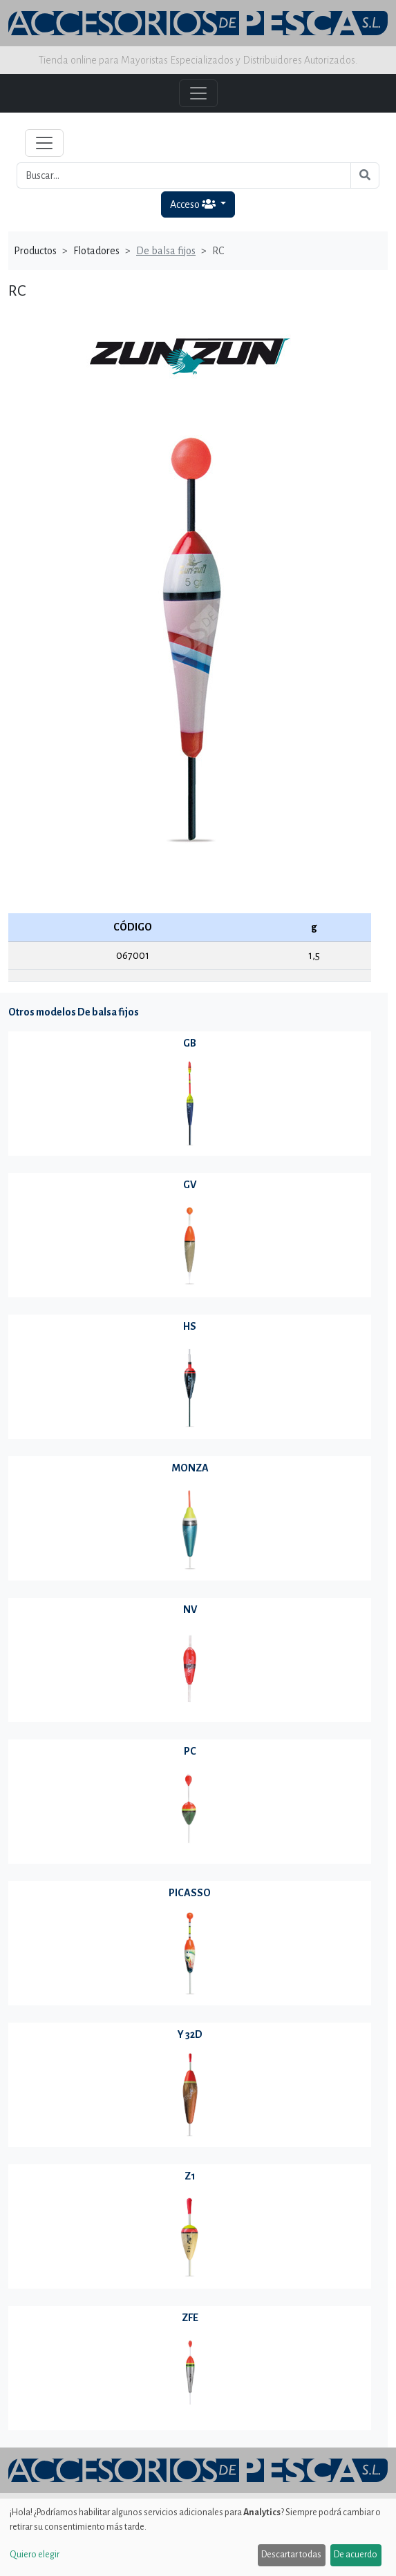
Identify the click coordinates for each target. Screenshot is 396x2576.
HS (189, 1326)
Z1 (190, 2176)
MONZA (190, 1467)
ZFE (190, 2317)
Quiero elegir (34, 2554)
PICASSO (190, 1892)
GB (189, 1043)
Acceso (194, 204)
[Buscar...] (184, 175)
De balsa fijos (166, 250)
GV (189, 1184)
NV (190, 1609)
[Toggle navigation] (44, 143)
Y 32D (190, 2034)
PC (190, 1751)
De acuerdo (355, 2554)
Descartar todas (291, 2554)
